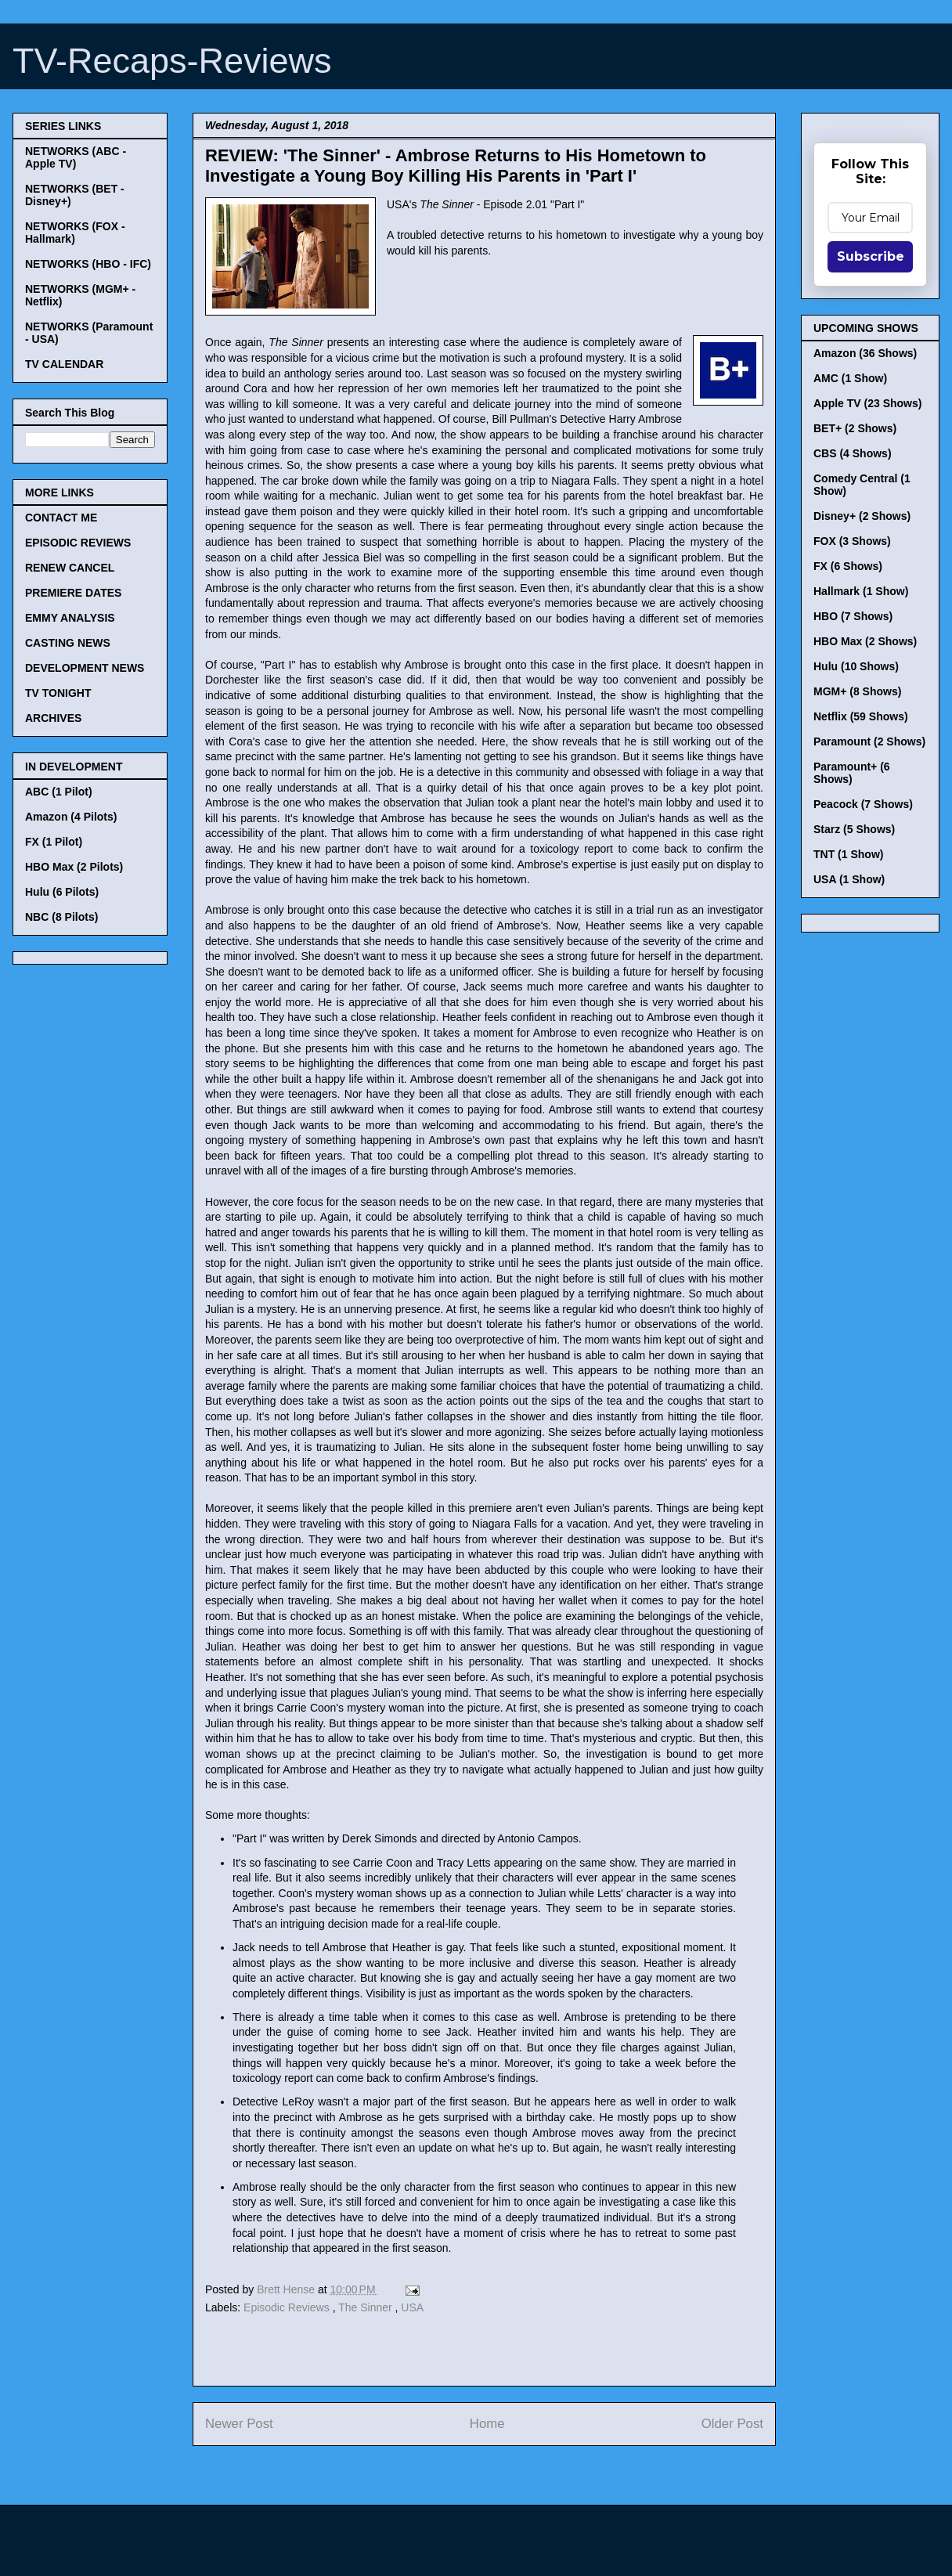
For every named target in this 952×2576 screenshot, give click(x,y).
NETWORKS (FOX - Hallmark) (75, 232)
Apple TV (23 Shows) (867, 403)
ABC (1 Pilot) (58, 791)
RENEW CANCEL (69, 567)
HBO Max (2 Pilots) (74, 866)
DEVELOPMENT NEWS (84, 668)
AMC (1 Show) (850, 378)
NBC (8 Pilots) (61, 917)
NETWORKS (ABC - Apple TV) (75, 157)
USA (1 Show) (849, 879)
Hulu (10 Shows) (856, 666)
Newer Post (239, 2423)
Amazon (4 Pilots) (71, 816)
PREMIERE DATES (73, 592)
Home (487, 2423)
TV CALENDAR (64, 364)
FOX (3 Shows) (852, 541)
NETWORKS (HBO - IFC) (88, 264)
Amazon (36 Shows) (865, 353)
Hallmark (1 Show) (860, 591)
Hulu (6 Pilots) (62, 892)
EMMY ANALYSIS (70, 618)
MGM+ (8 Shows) (857, 691)
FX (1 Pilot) (53, 841)
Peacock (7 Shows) (863, 804)
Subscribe (870, 256)
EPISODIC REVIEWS (78, 542)
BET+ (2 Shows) (854, 428)
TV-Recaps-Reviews (172, 61)
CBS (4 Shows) (852, 453)
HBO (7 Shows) (852, 616)
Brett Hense (287, 2289)
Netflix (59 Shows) (860, 716)
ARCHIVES (53, 718)
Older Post (732, 2423)
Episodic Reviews (288, 2307)
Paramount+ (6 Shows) (851, 772)
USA (412, 2307)
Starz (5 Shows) (854, 829)
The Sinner (366, 2307)
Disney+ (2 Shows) (862, 516)
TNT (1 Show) (848, 854)
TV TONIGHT (58, 693)
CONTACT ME (61, 517)
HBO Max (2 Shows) (865, 641)
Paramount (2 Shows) (869, 741)
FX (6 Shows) (847, 566)
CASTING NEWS (67, 643)
